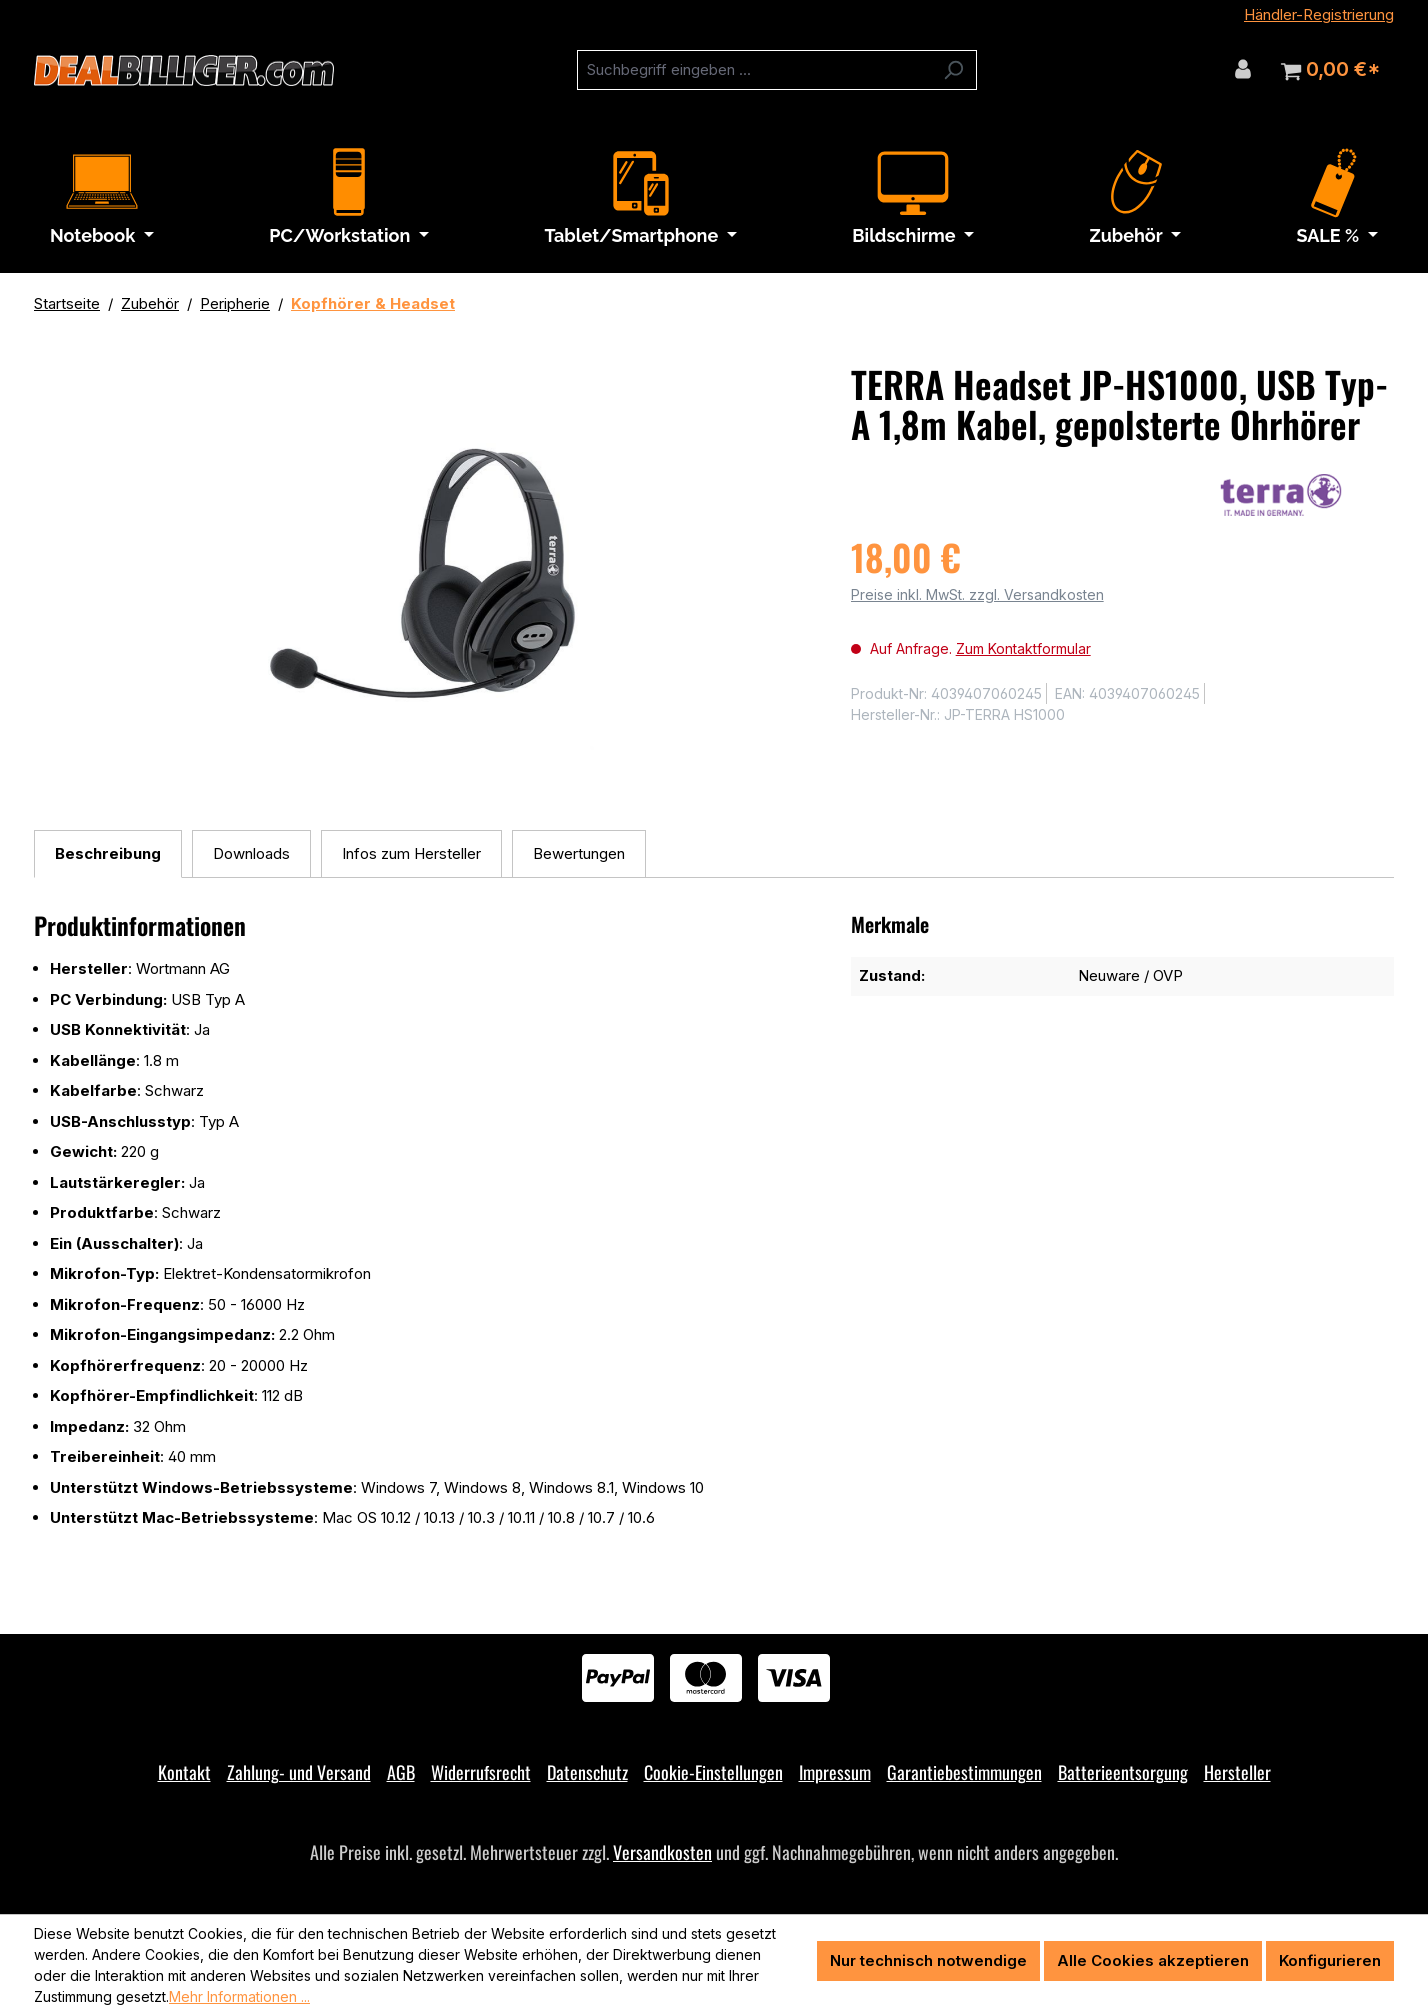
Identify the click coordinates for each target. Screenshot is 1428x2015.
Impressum (835, 1772)
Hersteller (1237, 1772)
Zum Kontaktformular (1023, 648)
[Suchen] (953, 70)
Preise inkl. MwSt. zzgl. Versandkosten (977, 594)
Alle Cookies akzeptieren (1153, 1960)
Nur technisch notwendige (928, 1960)
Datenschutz (587, 1772)
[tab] (108, 854)
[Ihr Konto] (1243, 69)
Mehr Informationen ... (239, 1996)
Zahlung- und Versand (299, 1772)
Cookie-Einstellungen (713, 1772)
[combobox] (754, 70)
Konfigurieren (1330, 1960)
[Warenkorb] (1330, 70)
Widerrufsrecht (481, 1772)
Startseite (67, 303)
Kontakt (184, 1772)
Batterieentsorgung (1123, 1772)
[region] (422, 579)
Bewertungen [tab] (579, 853)
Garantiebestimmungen (964, 1772)
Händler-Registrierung (1319, 14)
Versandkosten (662, 1852)
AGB (401, 1772)
